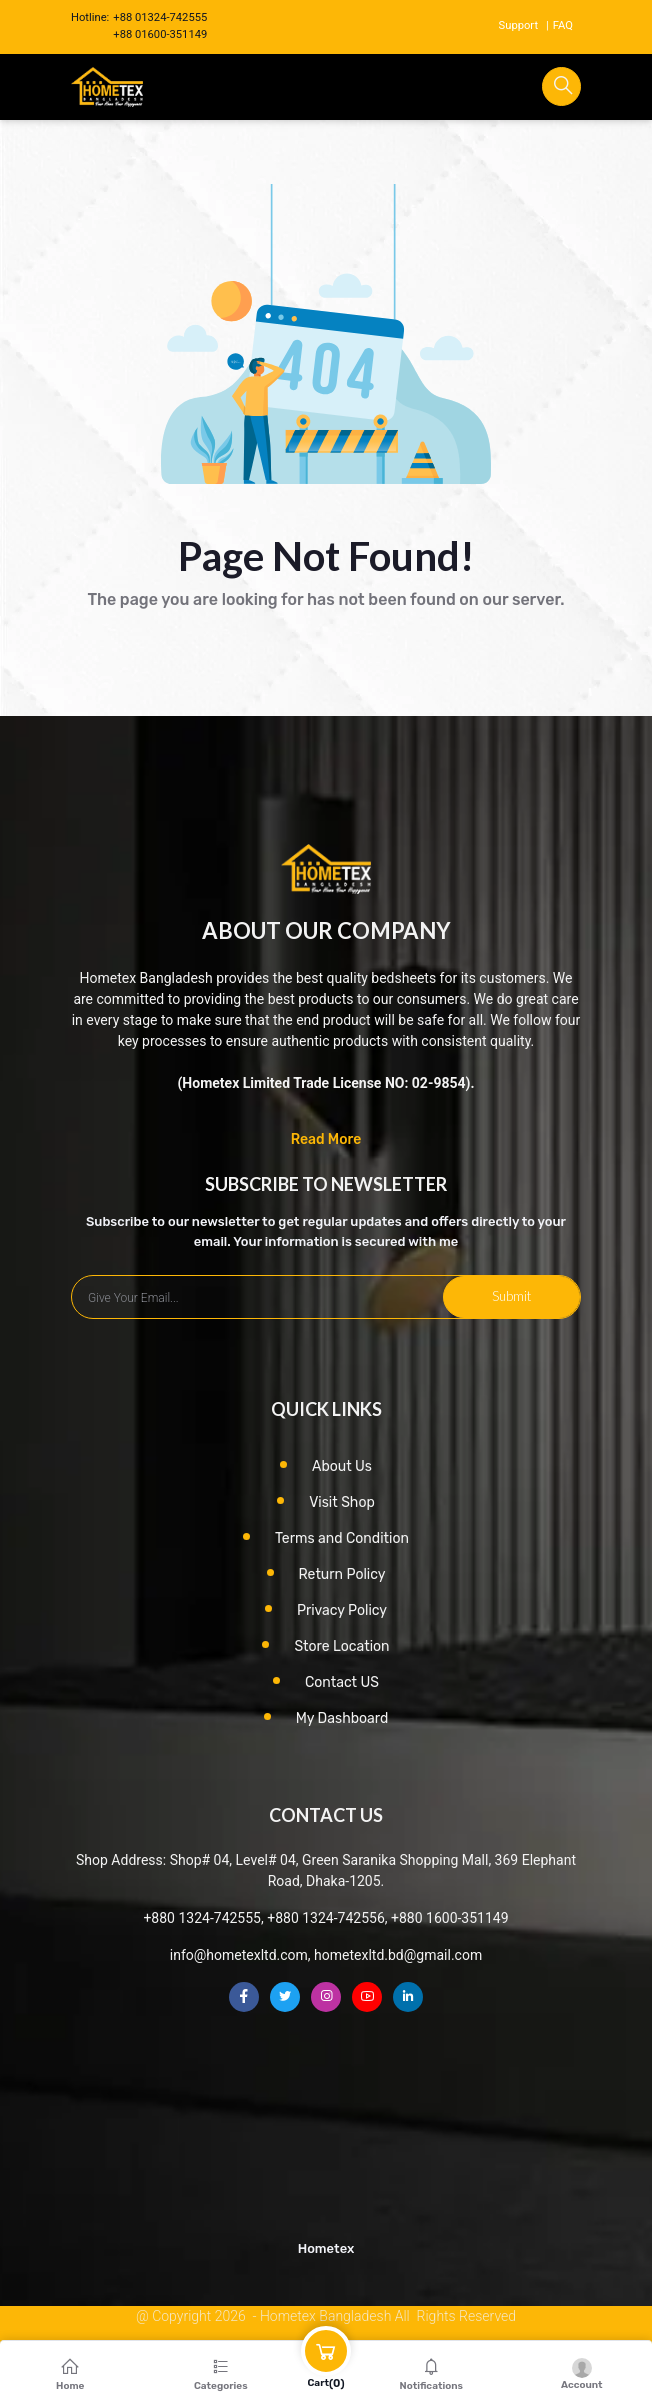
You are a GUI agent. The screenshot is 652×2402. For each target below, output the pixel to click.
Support (518, 25)
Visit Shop (342, 1502)
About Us (342, 1466)
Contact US (342, 1682)
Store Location (341, 1646)
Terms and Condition (342, 1538)
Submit (511, 1296)
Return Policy (342, 1574)
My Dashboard (342, 1718)
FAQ (563, 25)
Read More (326, 1139)
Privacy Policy (342, 1610)
